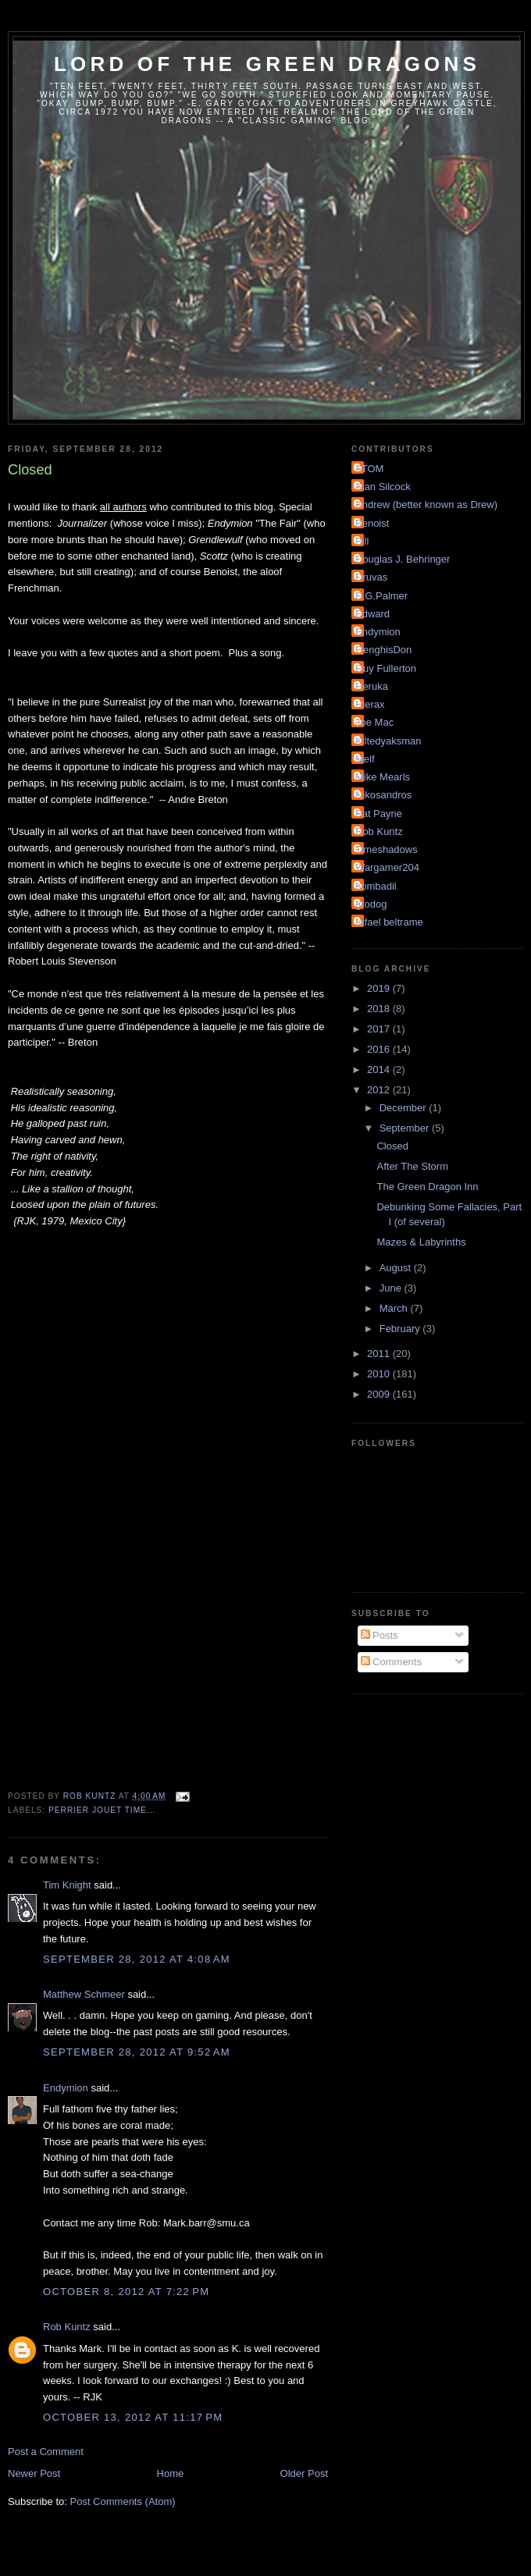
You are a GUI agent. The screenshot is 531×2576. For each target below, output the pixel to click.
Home (170, 2473)
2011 (380, 1353)
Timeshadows (386, 849)
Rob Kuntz (67, 2327)
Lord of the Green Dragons (267, 64)
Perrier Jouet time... (101, 1810)
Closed (392, 1146)
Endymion (65, 2088)
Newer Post (34, 2473)
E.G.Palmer (381, 596)
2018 (380, 1008)
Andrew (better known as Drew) (426, 504)
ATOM (369, 468)
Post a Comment (46, 2451)
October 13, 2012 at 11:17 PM (133, 2417)
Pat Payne (378, 813)
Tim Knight (67, 1885)
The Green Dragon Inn (427, 1186)
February (401, 1328)
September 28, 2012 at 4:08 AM (136, 1959)
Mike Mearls (382, 777)
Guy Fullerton (385, 668)
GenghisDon (383, 650)
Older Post (304, 2473)
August (397, 1268)
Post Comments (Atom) (123, 2501)
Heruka (371, 686)
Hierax (370, 704)
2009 (380, 1394)
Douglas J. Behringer (402, 559)
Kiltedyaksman (388, 741)
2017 (380, 1029)
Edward (372, 614)
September (406, 1128)
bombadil (376, 886)
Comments (391, 1662)
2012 (380, 1090)
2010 (380, 1374)
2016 (380, 1049)
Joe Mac (374, 722)
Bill (362, 541)
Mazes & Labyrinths (420, 1242)
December (404, 1108)
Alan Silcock (383, 486)
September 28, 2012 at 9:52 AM (136, 2052)
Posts (379, 1635)
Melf (365, 759)
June (392, 1288)
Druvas (371, 577)
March (395, 1308)
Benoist (372, 523)
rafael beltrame (389, 922)
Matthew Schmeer (84, 1994)
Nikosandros (383, 795)
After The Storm (412, 1166)
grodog (371, 904)
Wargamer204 (387, 867)
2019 (380, 988)
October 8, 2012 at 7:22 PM (126, 2291)
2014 (380, 1069)
